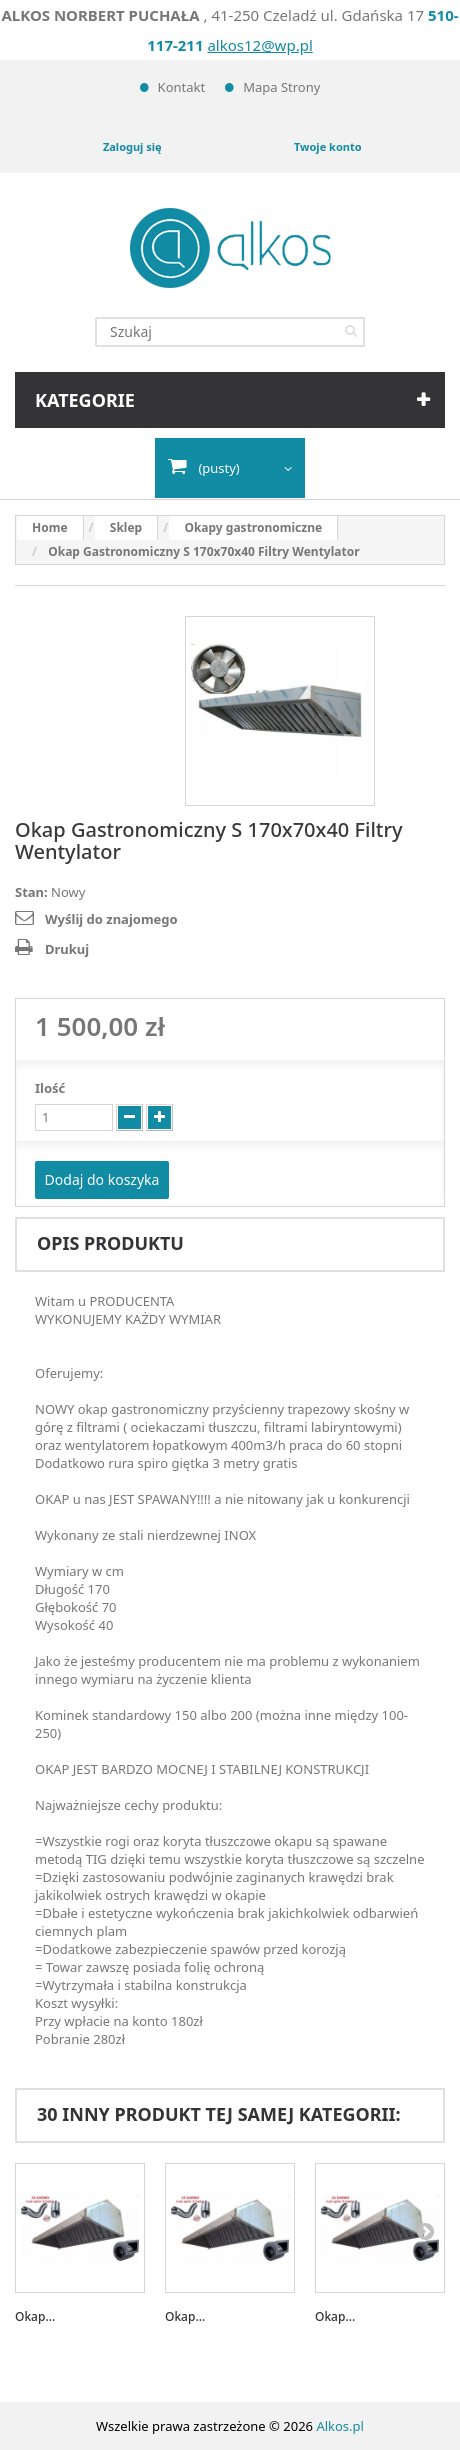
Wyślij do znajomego (111, 919)
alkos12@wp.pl (259, 45)
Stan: (31, 892)
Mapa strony (281, 87)
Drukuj (67, 949)
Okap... (35, 2316)
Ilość (50, 1088)
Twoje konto (328, 146)
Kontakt (182, 87)
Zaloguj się (132, 146)
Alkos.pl (340, 2426)
